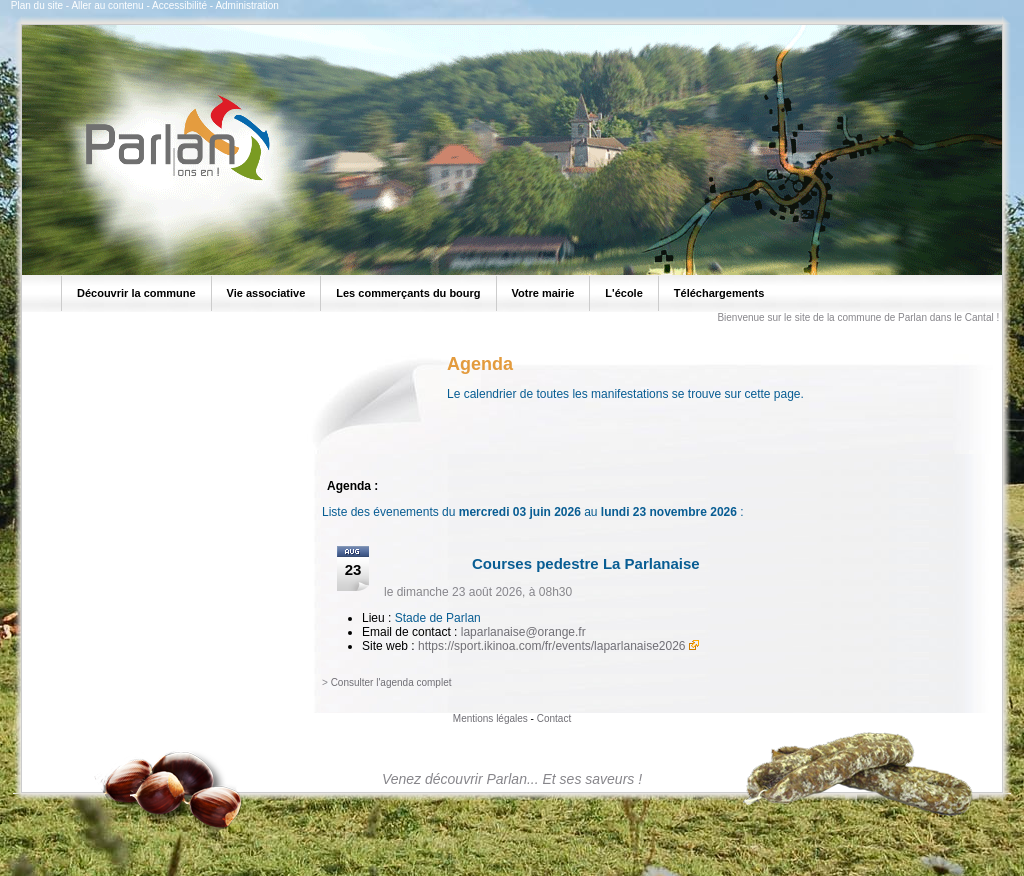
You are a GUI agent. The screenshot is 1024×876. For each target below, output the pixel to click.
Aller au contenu (107, 5)
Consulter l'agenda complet (391, 682)
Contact (554, 718)
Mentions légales (490, 718)
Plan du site (37, 5)
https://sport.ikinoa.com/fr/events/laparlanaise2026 (551, 646)
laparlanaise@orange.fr (523, 632)
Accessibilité (179, 5)
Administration (246, 5)
